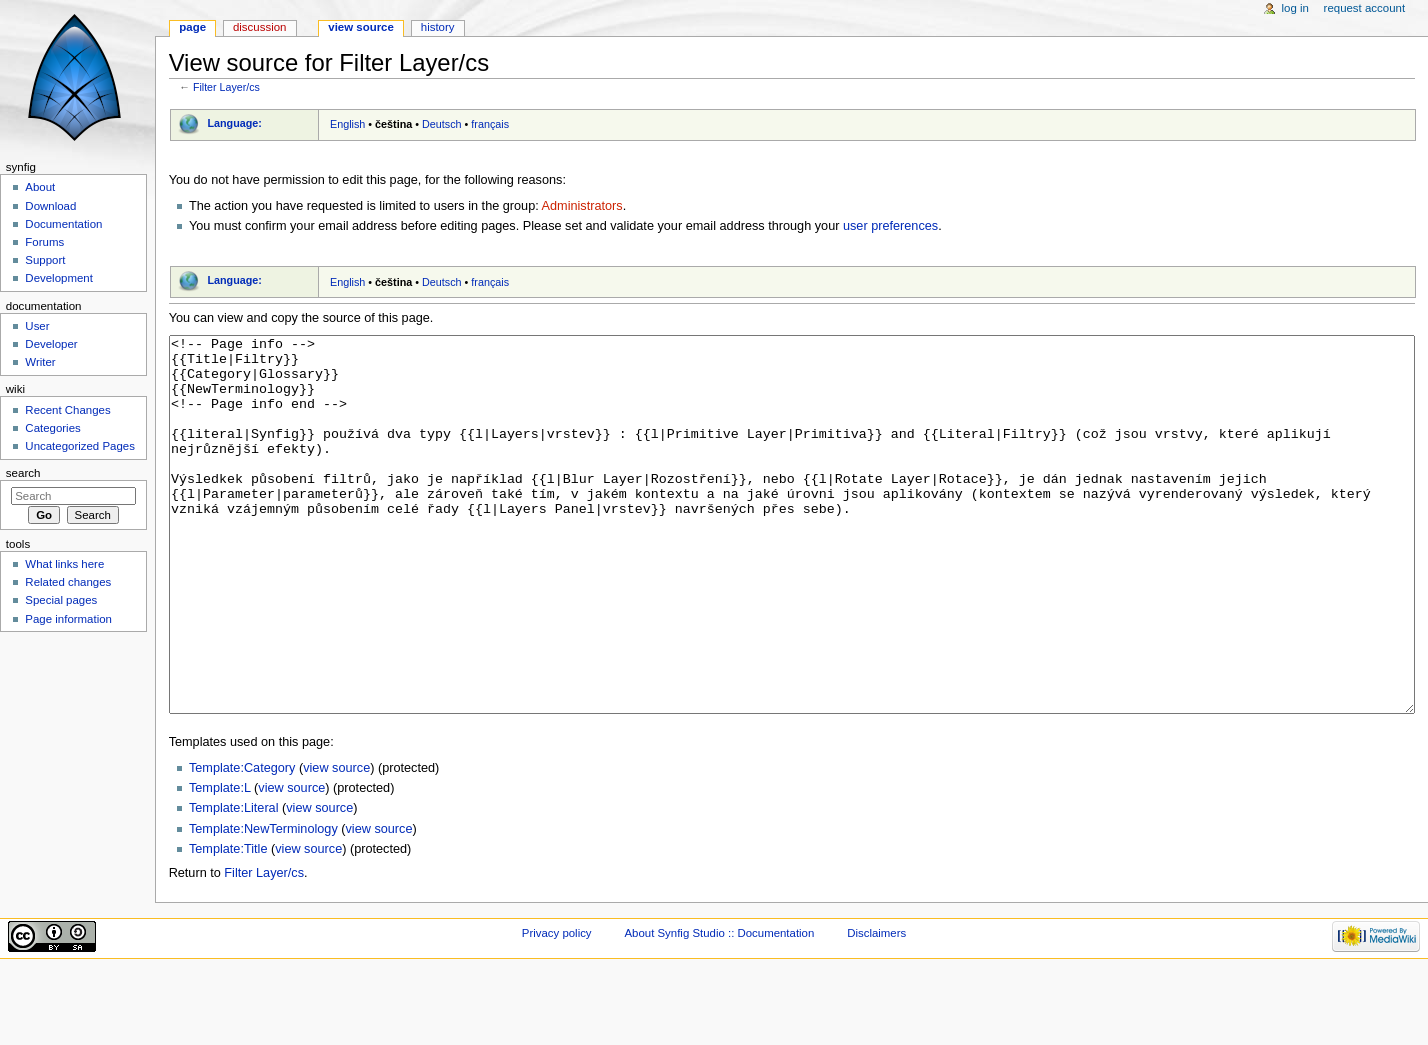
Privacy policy (557, 1008)
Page (192, 27)
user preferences (890, 226)
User (37, 326)
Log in (1295, 8)
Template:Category (242, 843)
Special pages (61, 600)
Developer (51, 344)
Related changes (68, 582)
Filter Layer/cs (226, 87)
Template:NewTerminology (263, 904)
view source (336, 843)
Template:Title (228, 924)
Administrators (582, 206)
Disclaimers (876, 1008)
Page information (68, 619)
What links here (64, 564)
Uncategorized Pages (80, 446)
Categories (52, 428)
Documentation (63, 224)
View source (361, 27)
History (438, 27)
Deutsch (442, 124)
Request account (1365, 8)
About (40, 187)
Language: (234, 123)
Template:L (220, 863)
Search (23, 473)
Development (58, 278)
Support (45, 260)
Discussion (259, 27)
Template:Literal (234, 883)
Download (50, 206)
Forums (44, 242)
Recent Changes (67, 410)
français (490, 124)
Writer (40, 362)
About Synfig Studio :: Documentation (719, 1008)
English (347, 124)
